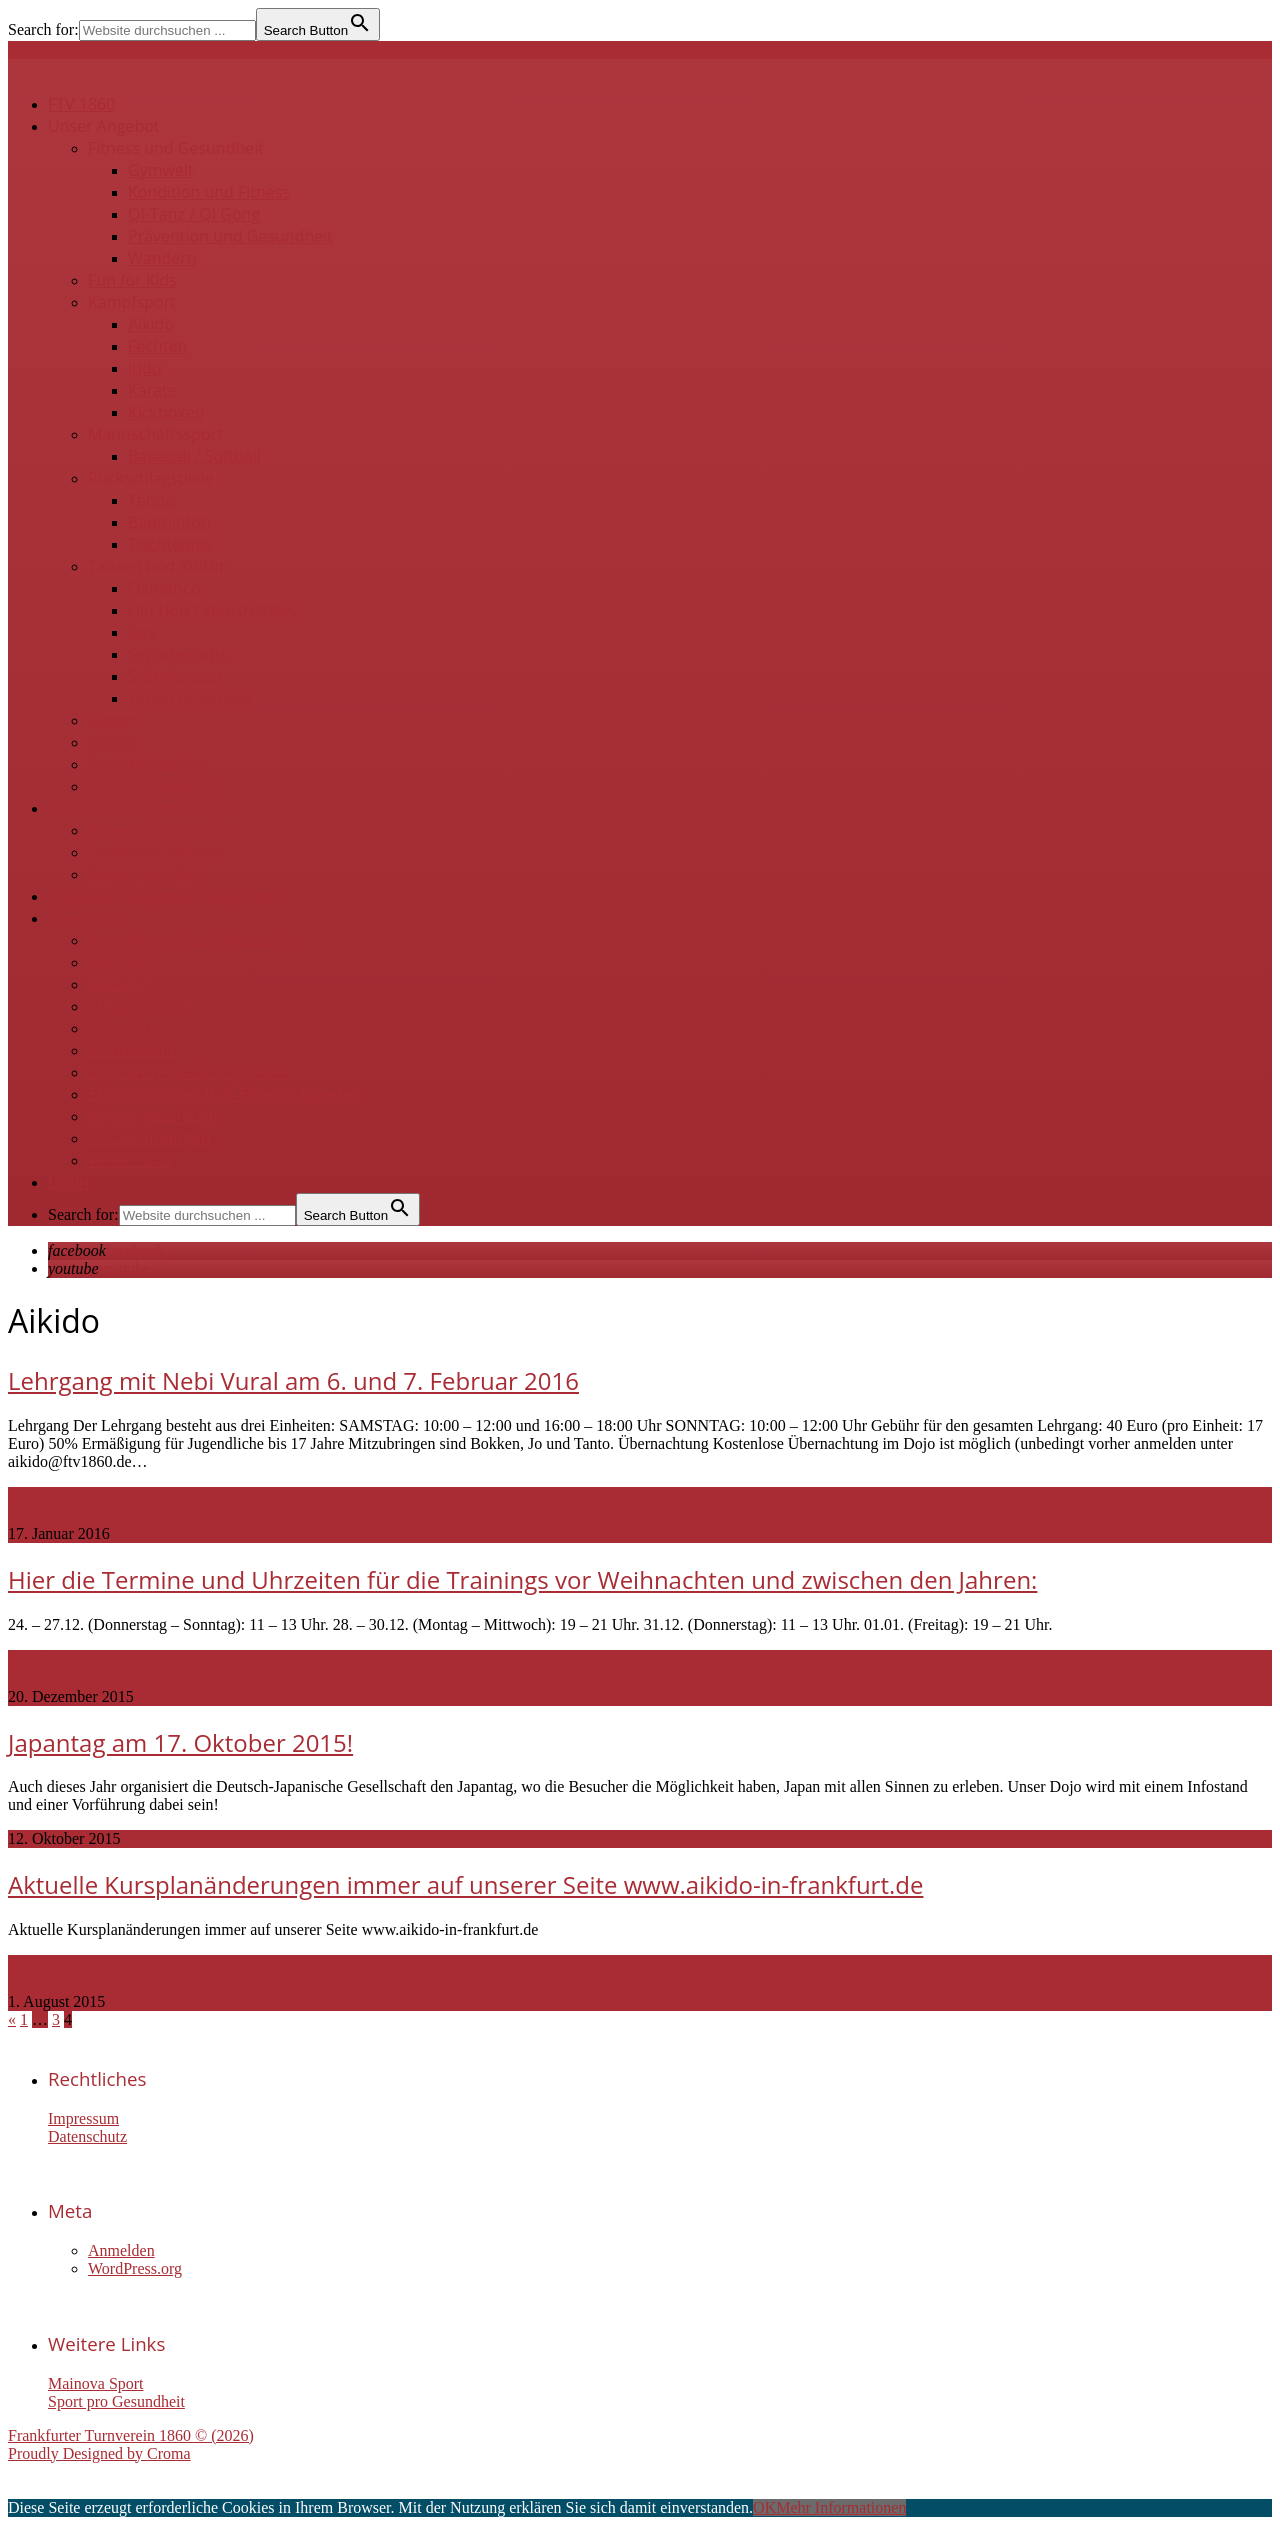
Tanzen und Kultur (156, 566)
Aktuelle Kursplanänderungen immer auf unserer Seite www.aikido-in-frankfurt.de (465, 1884)
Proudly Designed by (99, 2453)
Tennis (152, 500)
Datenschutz (87, 2136)
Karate (152, 390)
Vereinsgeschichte (155, 1116)
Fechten (157, 346)
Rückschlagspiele (151, 478)
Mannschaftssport (155, 434)
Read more (49, 1498)
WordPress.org (135, 2268)
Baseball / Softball (194, 456)
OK (764, 2507)
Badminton (169, 522)
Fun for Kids (132, 280)
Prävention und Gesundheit (230, 236)
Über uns (82, 918)
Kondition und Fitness (209, 192)
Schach (114, 742)
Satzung (117, 984)
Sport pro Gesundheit (116, 2401)
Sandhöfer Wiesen (156, 852)
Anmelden (121, 2250)
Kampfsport (132, 302)
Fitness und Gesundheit (176, 148)
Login (68, 1182)
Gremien (120, 1028)
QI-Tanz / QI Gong (194, 214)
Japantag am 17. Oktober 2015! (180, 1742)
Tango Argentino (189, 698)
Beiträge (119, 962)
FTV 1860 (81, 104)
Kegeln (113, 720)
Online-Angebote (151, 786)
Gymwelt (161, 170)
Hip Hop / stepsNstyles (212, 610)
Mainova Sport (96, 2383)
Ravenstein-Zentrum (164, 830)
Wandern (162, 258)
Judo (145, 368)
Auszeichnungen (149, 1138)
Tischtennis (170, 544)
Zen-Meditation (145, 764)
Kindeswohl (131, 1050)
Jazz (142, 632)
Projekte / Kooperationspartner (164, 896)
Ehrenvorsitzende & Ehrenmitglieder (223, 1094)
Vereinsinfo (130, 1160)
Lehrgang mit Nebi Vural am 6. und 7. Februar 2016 (293, 1380)
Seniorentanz (177, 654)
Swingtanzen (175, 676)
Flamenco (164, 588)
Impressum (83, 2118)
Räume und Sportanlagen (143, 808)
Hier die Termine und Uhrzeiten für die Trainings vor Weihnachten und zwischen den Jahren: (522, 1579)
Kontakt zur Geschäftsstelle (189, 940)
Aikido (151, 324)
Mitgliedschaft (140, 1006)
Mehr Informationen (841, 2507)
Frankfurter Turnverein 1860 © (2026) (131, 2435)
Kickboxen (166, 412)
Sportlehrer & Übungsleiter (188, 1072)
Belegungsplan (143, 874)
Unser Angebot (104, 126)
